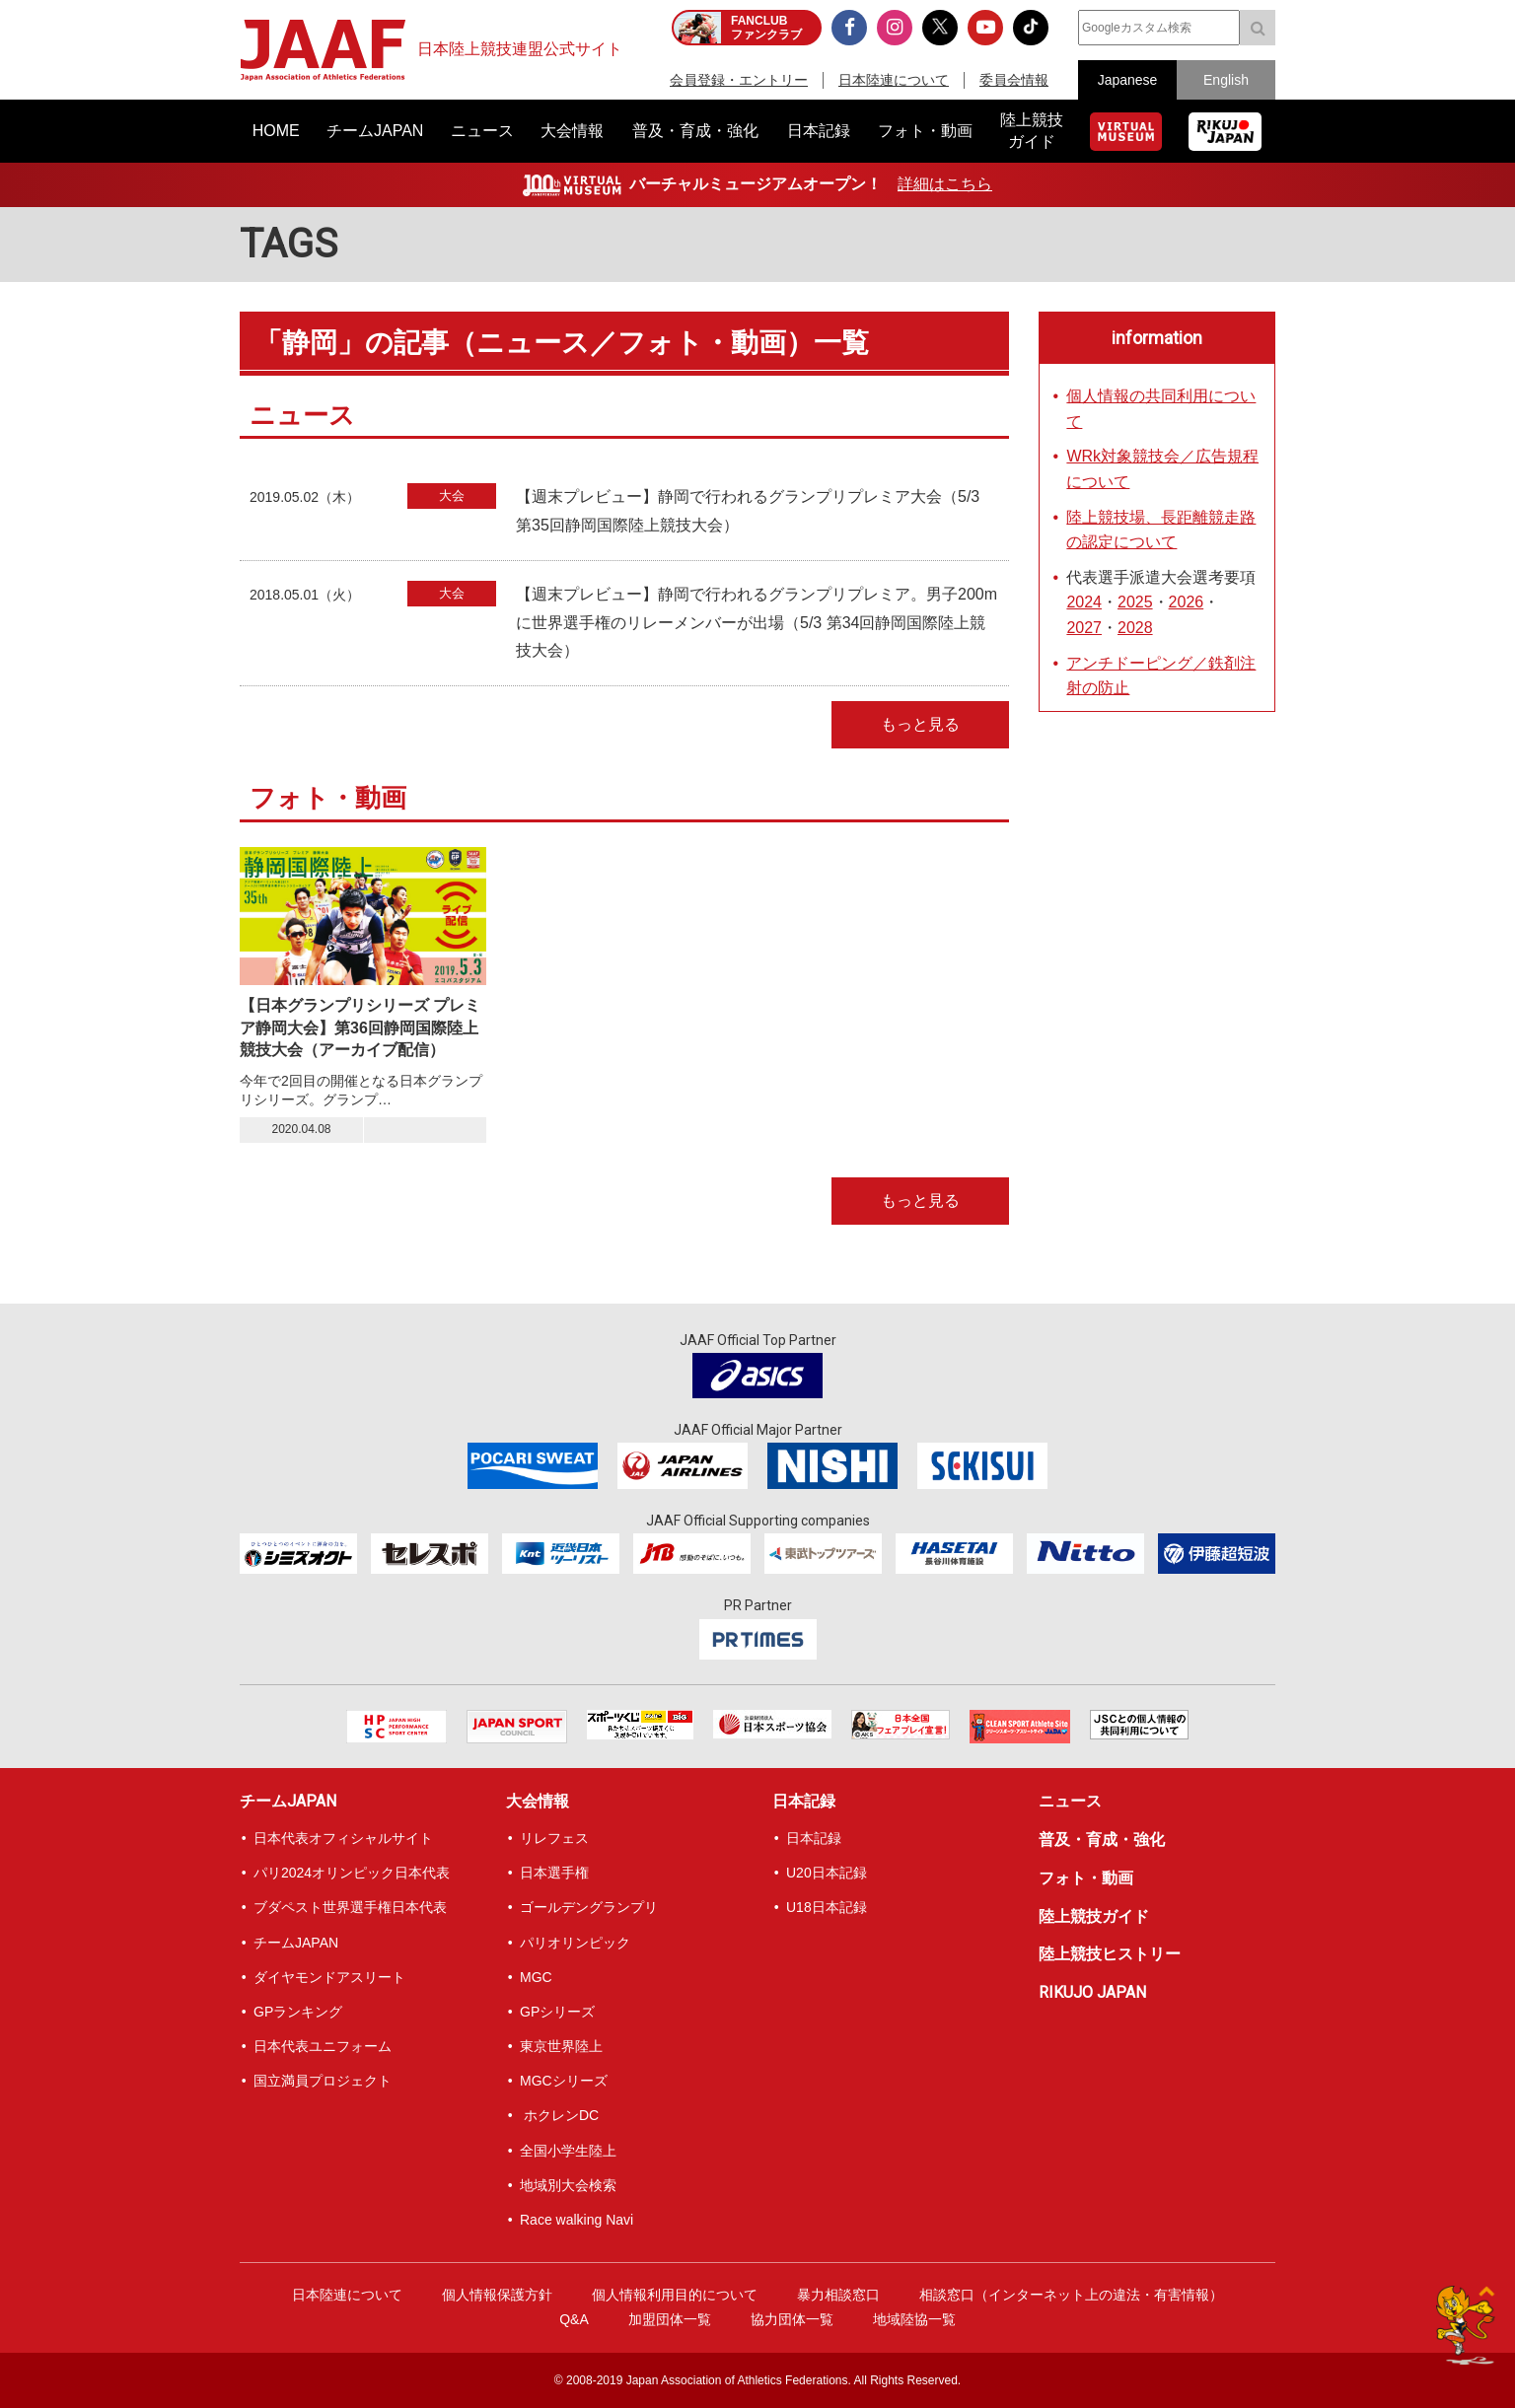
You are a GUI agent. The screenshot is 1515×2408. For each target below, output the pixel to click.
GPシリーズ (557, 2011)
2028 (1135, 627)
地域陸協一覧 (914, 2319)
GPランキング (297, 2011)
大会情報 (537, 1801)
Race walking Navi (576, 2220)
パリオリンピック (575, 1942)
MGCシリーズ (564, 2081)
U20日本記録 (826, 1872)
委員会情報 (1013, 80)
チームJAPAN (288, 1801)
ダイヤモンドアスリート (329, 1977)
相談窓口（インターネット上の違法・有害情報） (1071, 2294)
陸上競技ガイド (1094, 1916)
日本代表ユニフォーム (322, 2046)
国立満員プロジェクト (322, 2081)
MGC (536, 1977)
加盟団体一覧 (669, 2319)
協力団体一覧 (792, 2319)
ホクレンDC (559, 2115)
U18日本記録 (826, 1907)
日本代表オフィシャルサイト (343, 1838)
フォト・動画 (1086, 1878)
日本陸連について (893, 80)
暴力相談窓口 (838, 2294)
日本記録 (803, 1801)
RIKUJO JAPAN (1092, 1992)
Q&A (574, 2319)
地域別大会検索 (568, 2185)
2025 (1135, 602)
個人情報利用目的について (675, 2294)
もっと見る (920, 724)
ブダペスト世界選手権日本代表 (350, 1907)
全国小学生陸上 (568, 2151)
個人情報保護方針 (497, 2294)
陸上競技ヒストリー (1110, 1954)
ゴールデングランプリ (589, 1907)
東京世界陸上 (561, 2046)
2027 (1084, 627)
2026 (1186, 602)
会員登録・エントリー (739, 80)
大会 (452, 495)
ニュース (1070, 1801)
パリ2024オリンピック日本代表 (351, 1872)
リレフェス (554, 1838)
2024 (1084, 602)
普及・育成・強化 (1102, 1839)
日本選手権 (554, 1872)
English (1226, 80)
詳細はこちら (945, 184)
